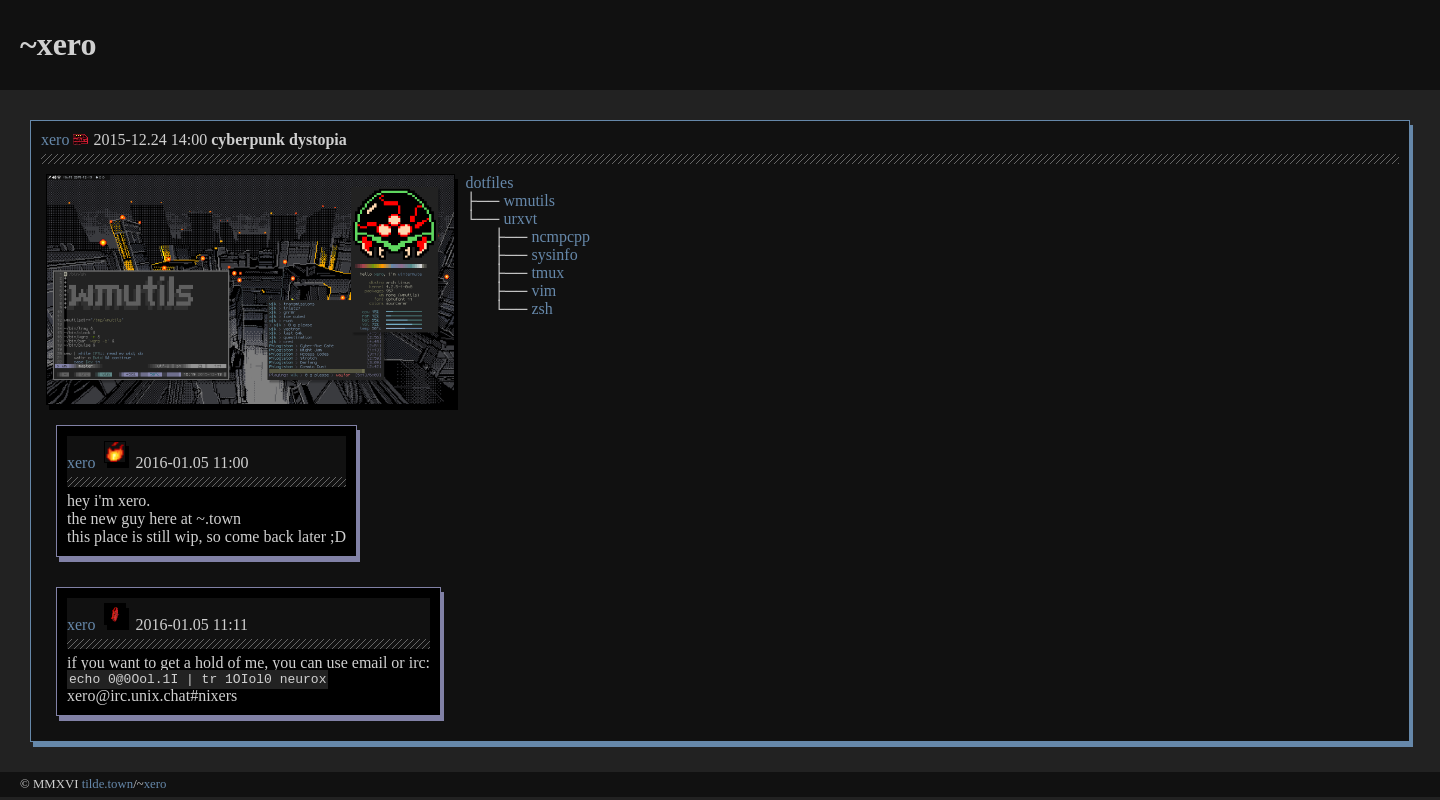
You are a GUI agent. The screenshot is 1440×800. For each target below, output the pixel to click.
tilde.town (108, 787)
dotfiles (489, 182)
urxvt (520, 218)
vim (543, 290)
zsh (541, 308)
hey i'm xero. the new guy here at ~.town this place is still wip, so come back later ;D (206, 518)
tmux (547, 272)
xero (55, 139)
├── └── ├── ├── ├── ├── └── (527, 245)
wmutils (529, 200)
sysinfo (554, 254)
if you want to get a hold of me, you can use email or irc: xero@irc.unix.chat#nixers (248, 680)
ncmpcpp (560, 236)
